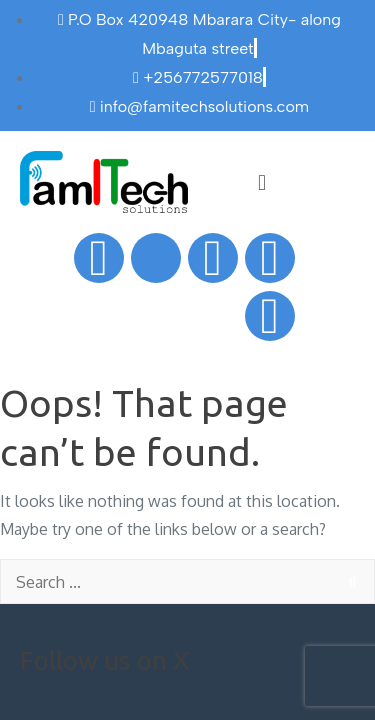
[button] (261, 181)
